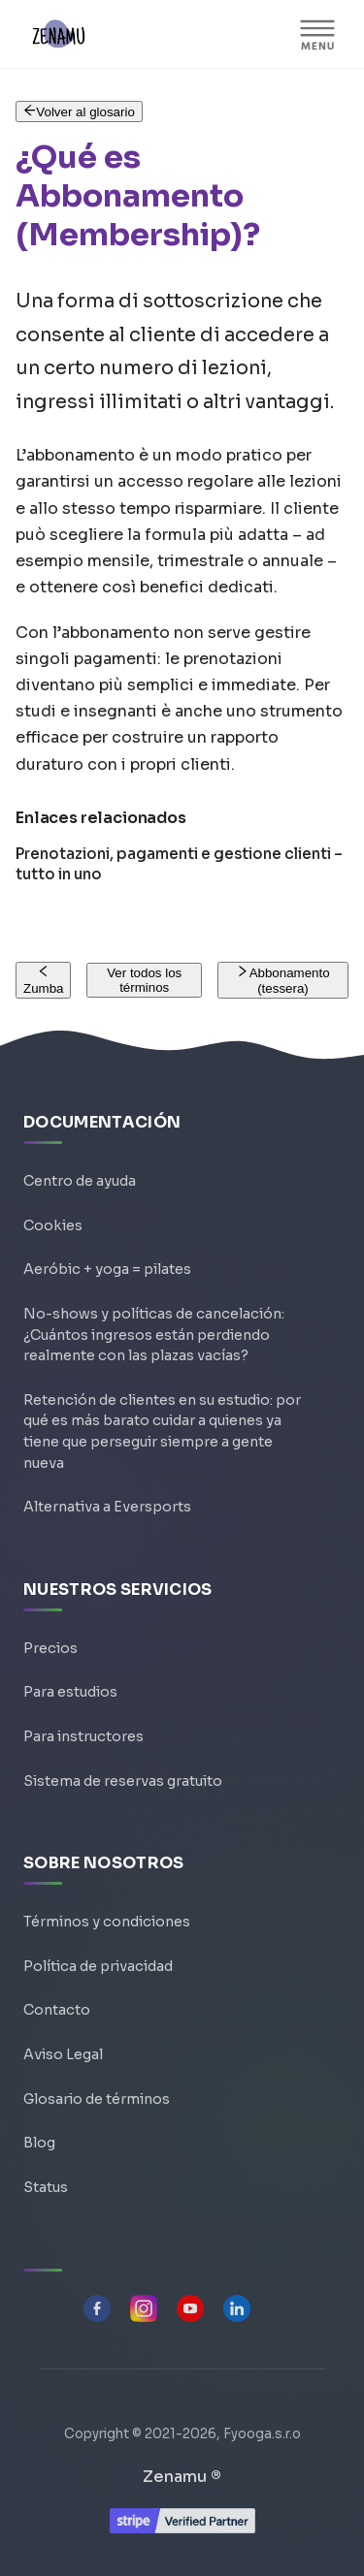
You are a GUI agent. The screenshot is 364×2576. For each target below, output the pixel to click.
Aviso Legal (63, 2054)
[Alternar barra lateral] (317, 34)
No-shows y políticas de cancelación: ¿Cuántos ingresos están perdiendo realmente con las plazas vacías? (153, 1334)
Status (45, 2187)
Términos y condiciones (106, 1921)
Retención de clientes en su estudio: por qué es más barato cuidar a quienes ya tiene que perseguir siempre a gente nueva (162, 1431)
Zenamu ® (182, 2476)
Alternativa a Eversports (107, 1506)
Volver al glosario (79, 112)
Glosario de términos (96, 2099)
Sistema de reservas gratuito (122, 1781)
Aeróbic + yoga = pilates (107, 1269)
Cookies (53, 1225)
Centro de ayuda (79, 1181)
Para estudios (70, 1692)
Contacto (56, 2010)
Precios (50, 1648)
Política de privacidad (98, 1966)
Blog (39, 2142)
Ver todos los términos (144, 980)
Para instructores (83, 1736)
